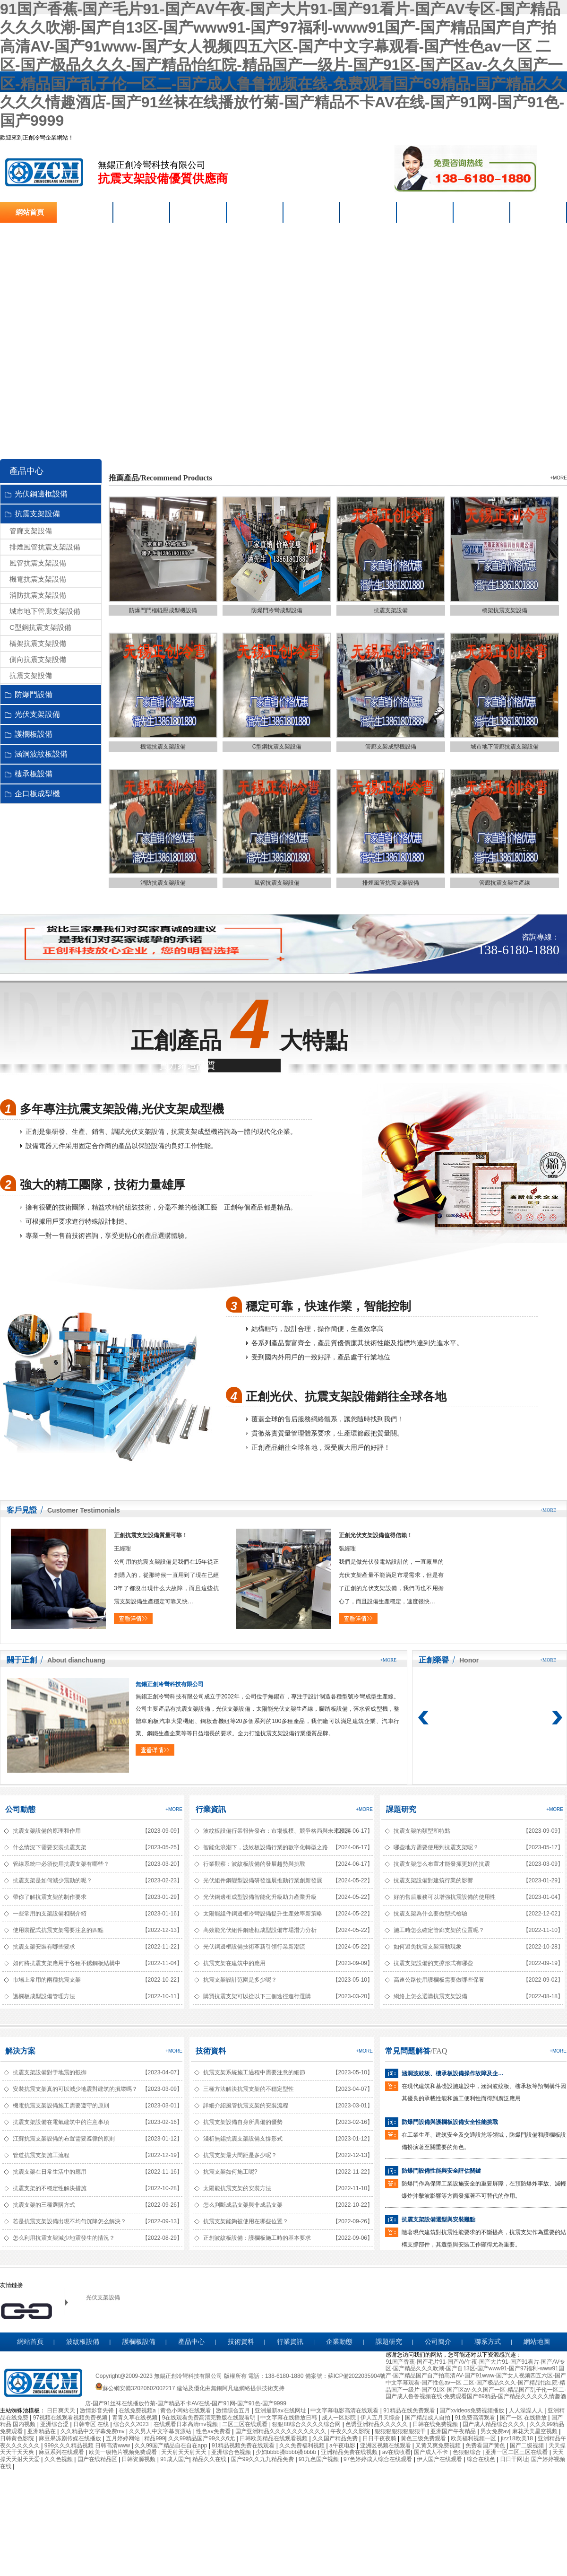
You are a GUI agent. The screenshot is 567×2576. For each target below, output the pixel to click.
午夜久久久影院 (350, 2431)
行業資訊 (211, 1809)
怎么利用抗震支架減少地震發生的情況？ (64, 2238)
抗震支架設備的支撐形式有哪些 (433, 1963)
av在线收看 (396, 2452)
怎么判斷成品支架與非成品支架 (243, 2205)
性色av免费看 (214, 2431)
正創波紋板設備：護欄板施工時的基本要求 (257, 2238)
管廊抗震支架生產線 (504, 882)
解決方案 (20, 2051)
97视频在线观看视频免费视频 (71, 2417)
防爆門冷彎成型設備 (276, 610)
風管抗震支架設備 (37, 563)
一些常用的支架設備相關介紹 (49, 1913)
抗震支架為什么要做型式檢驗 (430, 1913)
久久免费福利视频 (302, 2445)
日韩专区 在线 (92, 2424)
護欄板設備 (33, 734)
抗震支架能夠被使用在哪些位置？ (245, 2221)
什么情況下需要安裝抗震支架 (49, 1847)
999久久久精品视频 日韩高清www (88, 2445)
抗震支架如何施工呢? (230, 2171)
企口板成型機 (37, 794)
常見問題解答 (407, 2051)
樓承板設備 (33, 774)
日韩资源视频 (139, 2459)
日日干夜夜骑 (380, 2438)
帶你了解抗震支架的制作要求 (49, 1897)
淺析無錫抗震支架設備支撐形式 (243, 2138)
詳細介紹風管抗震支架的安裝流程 (245, 2105)
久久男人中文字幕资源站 (161, 2431)
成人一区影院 (339, 2417)
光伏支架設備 (37, 714)
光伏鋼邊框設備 (41, 494)
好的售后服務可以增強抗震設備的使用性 (445, 1897)
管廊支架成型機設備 (390, 746)
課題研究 (401, 1809)
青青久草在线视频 (135, 2417)
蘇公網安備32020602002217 (135, 2388)
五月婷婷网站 (123, 2438)
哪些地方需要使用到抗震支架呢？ (436, 1847)
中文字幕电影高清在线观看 (345, 2410)
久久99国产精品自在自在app (172, 2445)
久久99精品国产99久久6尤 (202, 2438)
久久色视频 (59, 2459)
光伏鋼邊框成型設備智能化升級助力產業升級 (260, 1897)
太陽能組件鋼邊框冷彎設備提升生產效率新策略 (262, 1913)
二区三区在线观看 (245, 2424)
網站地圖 (537, 2341)
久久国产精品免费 (335, 2438)
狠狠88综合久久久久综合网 (307, 2424)
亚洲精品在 (42, 2431)
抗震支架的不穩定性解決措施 (49, 2188)
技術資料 (211, 2051)
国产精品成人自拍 (428, 2417)
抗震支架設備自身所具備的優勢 (243, 2122)
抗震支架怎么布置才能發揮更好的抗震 (442, 1864)
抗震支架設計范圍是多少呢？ (240, 1979)
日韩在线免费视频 (435, 2424)
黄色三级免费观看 (424, 2438)
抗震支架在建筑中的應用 (234, 1963)
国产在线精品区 (98, 2459)
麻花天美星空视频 (535, 2431)
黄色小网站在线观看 (186, 2410)
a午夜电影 (343, 2445)
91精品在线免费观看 (410, 2410)
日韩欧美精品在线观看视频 (274, 2438)
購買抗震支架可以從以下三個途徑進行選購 (257, 1996)
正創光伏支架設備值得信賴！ (375, 1535)
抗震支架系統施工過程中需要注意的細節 (254, 2072)
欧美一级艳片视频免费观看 (123, 2452)
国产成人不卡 (431, 2452)
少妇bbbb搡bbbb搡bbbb (287, 2452)
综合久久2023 (131, 2424)
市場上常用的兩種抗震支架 (47, 1979)
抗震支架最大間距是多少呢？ (240, 2155)
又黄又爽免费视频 (438, 2445)
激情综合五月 (233, 2410)
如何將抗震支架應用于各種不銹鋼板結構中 (66, 1963)
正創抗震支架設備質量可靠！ (151, 1535)
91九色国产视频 (320, 2459)
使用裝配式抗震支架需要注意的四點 (58, 1930)
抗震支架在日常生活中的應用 (49, 2171)
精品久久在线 (210, 2459)
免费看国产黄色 (486, 2445)
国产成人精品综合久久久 (494, 2424)
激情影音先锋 (97, 2410)
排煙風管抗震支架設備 (44, 547)
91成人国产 (174, 2459)
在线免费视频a (138, 2410)
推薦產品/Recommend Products (160, 478)
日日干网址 (514, 2459)
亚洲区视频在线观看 (386, 2445)
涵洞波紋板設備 (41, 754)
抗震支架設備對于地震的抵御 (49, 2072)
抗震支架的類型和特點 (422, 1831)
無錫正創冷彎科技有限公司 (170, 1684)
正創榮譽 (434, 1660)
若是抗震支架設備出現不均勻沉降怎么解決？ (69, 2221)
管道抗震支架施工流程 (41, 2155)
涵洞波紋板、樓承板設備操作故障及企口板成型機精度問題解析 (454, 2073)
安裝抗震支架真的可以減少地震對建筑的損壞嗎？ (75, 2089)
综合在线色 (482, 2459)
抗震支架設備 (43, 172)
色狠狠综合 (467, 2452)
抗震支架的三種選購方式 (44, 2205)
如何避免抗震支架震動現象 (428, 1946)
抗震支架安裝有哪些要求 (44, 1946)
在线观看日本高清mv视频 (186, 2424)
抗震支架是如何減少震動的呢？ (52, 1880)
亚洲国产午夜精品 (453, 2431)
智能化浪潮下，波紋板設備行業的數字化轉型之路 (265, 1847)
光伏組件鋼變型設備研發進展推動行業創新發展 (262, 1880)
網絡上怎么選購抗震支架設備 (430, 1996)
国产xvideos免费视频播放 (472, 2410)
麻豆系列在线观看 (62, 2452)
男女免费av (495, 2431)
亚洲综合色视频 (231, 2452)
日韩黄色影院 (17, 2438)
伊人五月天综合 (381, 2417)
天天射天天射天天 (184, 2452)
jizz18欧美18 (517, 2438)
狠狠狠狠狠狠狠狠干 (401, 2431)
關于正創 (22, 1660)
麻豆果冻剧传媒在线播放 (71, 2438)
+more (558, 477)
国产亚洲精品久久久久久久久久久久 (281, 2431)
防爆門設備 (33, 694)
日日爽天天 (62, 2410)
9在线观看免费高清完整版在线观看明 (210, 2417)
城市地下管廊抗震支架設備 (505, 746)
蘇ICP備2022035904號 (357, 2376)
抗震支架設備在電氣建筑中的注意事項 (61, 2122)
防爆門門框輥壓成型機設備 (163, 610)
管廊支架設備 (30, 531)
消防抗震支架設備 (37, 595)
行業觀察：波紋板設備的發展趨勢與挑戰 (254, 1864)
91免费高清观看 (476, 2417)
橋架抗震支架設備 (37, 643)
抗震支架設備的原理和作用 (47, 1831)
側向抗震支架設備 (37, 659)
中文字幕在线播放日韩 (289, 2417)
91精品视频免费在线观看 (244, 2445)
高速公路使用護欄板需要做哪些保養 (439, 1979)
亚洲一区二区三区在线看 (517, 2452)
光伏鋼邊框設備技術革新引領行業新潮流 (254, 1946)
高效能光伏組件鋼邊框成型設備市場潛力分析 (260, 1930)
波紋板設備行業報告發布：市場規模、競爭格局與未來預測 (265, 1831)
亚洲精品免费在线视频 (350, 2452)
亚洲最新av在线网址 (281, 2410)
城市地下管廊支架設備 (44, 611)
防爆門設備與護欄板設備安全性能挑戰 (450, 2122)
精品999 (154, 2438)
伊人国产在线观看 (440, 2459)
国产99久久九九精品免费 (263, 2459)
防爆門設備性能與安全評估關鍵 (441, 2170)
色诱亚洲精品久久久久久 (377, 2424)
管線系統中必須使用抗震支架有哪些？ (61, 1864)
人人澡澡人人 (526, 2410)
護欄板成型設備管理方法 (44, 1996)
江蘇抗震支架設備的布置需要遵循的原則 (64, 2138)
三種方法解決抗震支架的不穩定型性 (248, 2089)
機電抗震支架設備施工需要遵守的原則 (61, 2105)
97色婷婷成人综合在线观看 (379, 2459)
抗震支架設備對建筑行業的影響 (433, 1880)
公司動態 (20, 1809)
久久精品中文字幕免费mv (93, 2431)
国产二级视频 (527, 2445)
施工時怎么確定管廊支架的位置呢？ (439, 1930)
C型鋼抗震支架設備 (40, 627)
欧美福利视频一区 (474, 2438)
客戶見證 (22, 1510)
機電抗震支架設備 (37, 579)
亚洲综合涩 (55, 2424)
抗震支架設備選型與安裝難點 (438, 2219)
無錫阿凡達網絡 (230, 2388)
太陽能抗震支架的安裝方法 (237, 2188)
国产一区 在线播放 (524, 2417)
